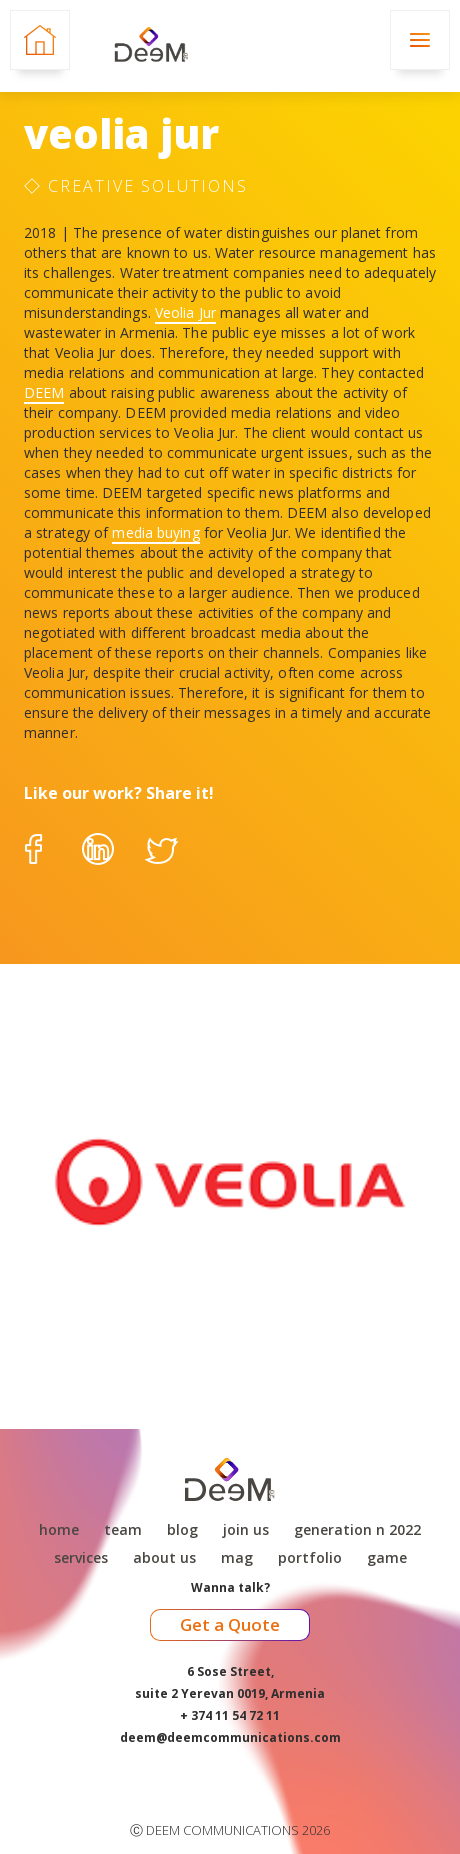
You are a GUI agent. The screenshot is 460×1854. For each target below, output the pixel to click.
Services (81, 1558)
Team (123, 1530)
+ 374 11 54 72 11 (230, 1715)
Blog (182, 1530)
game (387, 1558)
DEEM (44, 392)
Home (59, 1530)
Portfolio (310, 1558)
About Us (164, 1558)
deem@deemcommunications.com (230, 1737)
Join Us (246, 1530)
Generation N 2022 (357, 1530)
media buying (155, 532)
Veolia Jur (185, 312)
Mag (237, 1558)
